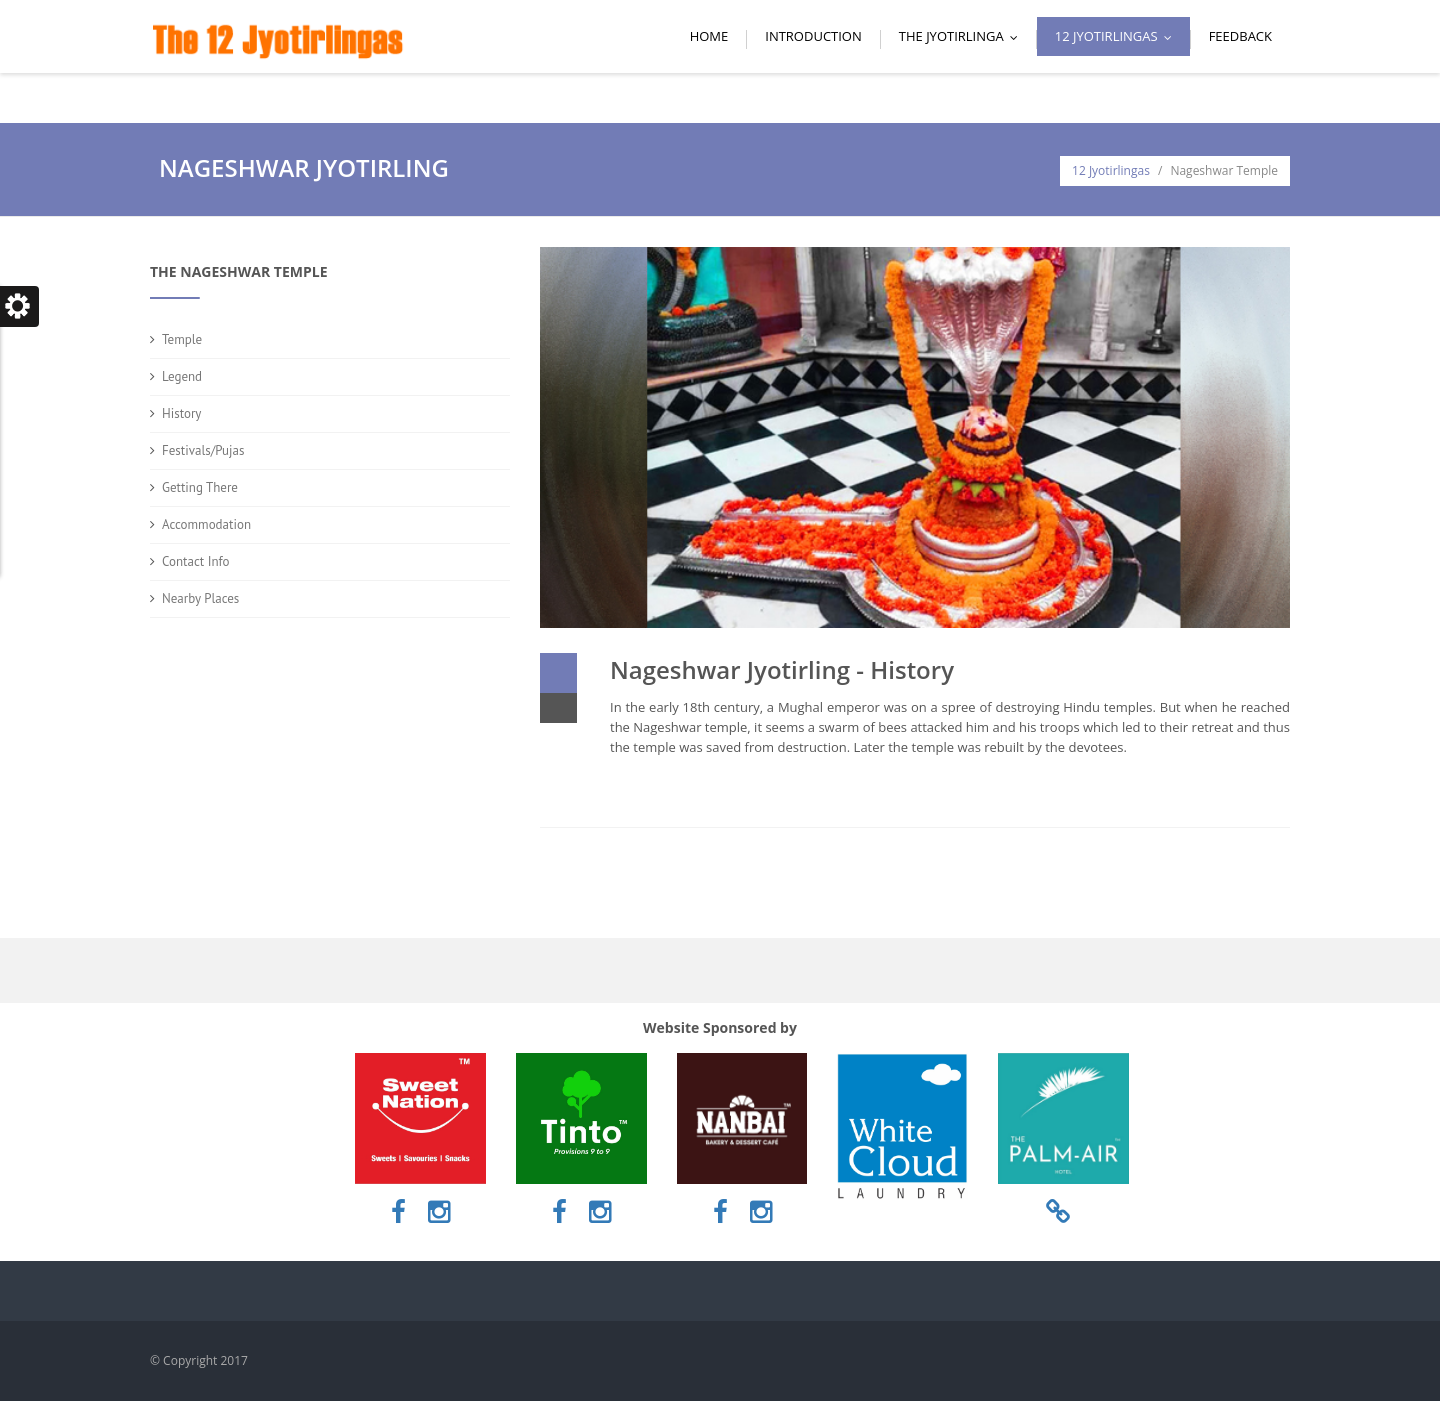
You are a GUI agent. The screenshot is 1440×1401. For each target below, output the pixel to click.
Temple (182, 339)
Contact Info (196, 561)
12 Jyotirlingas (1118, 36)
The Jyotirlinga (963, 36)
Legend (182, 376)
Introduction (813, 36)
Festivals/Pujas (203, 450)
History (181, 413)
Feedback (1240, 36)
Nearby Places (200, 598)
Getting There (200, 487)
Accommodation (206, 524)
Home (709, 36)
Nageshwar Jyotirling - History (782, 669)
